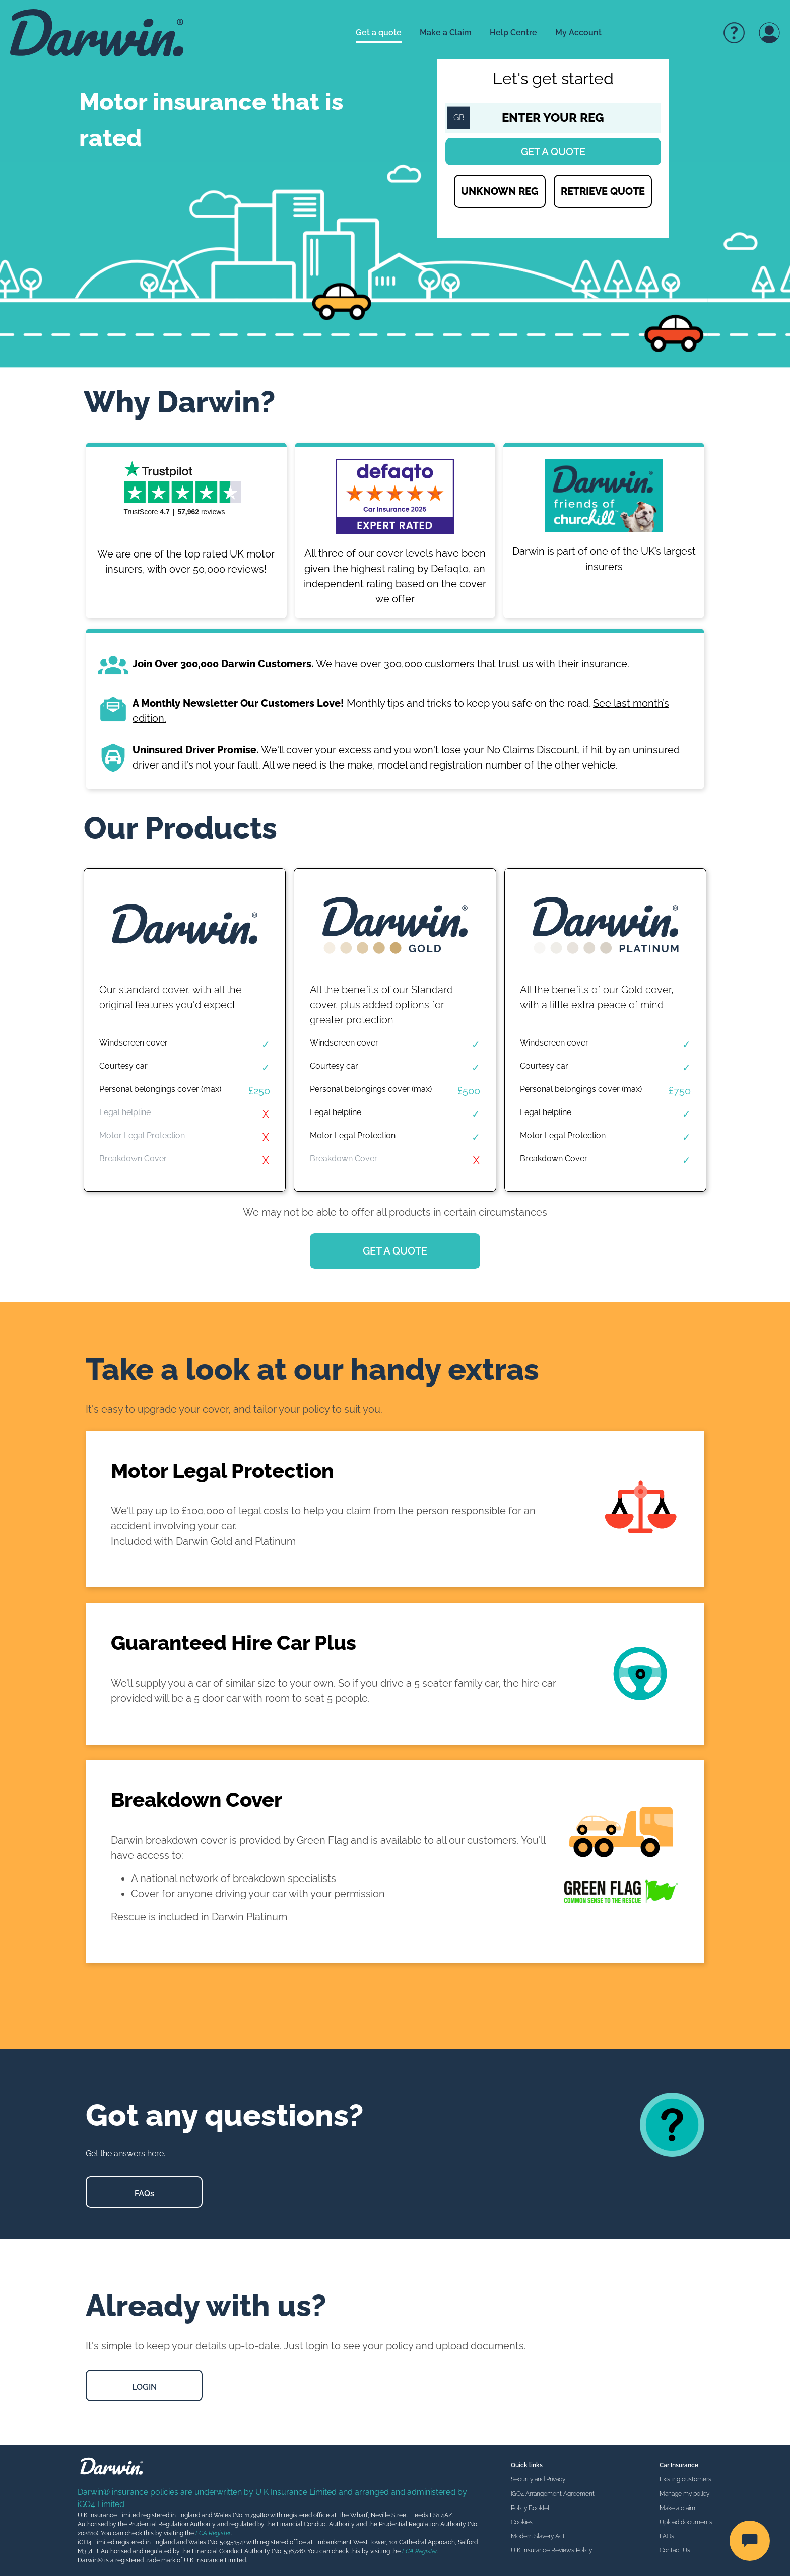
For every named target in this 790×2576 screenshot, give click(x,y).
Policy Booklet (530, 2508)
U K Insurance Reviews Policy (551, 2550)
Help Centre (513, 32)
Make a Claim (446, 32)
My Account (578, 32)
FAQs (144, 2193)
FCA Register (213, 2533)
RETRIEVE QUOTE (603, 191)
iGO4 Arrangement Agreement (553, 2493)
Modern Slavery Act (538, 2536)
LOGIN (144, 2387)
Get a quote (379, 32)
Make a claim (677, 2508)
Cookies (522, 2522)
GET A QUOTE (395, 1251)
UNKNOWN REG (500, 191)
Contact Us (675, 2550)
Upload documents (686, 2522)
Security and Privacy (538, 2479)
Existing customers (685, 2479)
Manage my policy (684, 2493)
